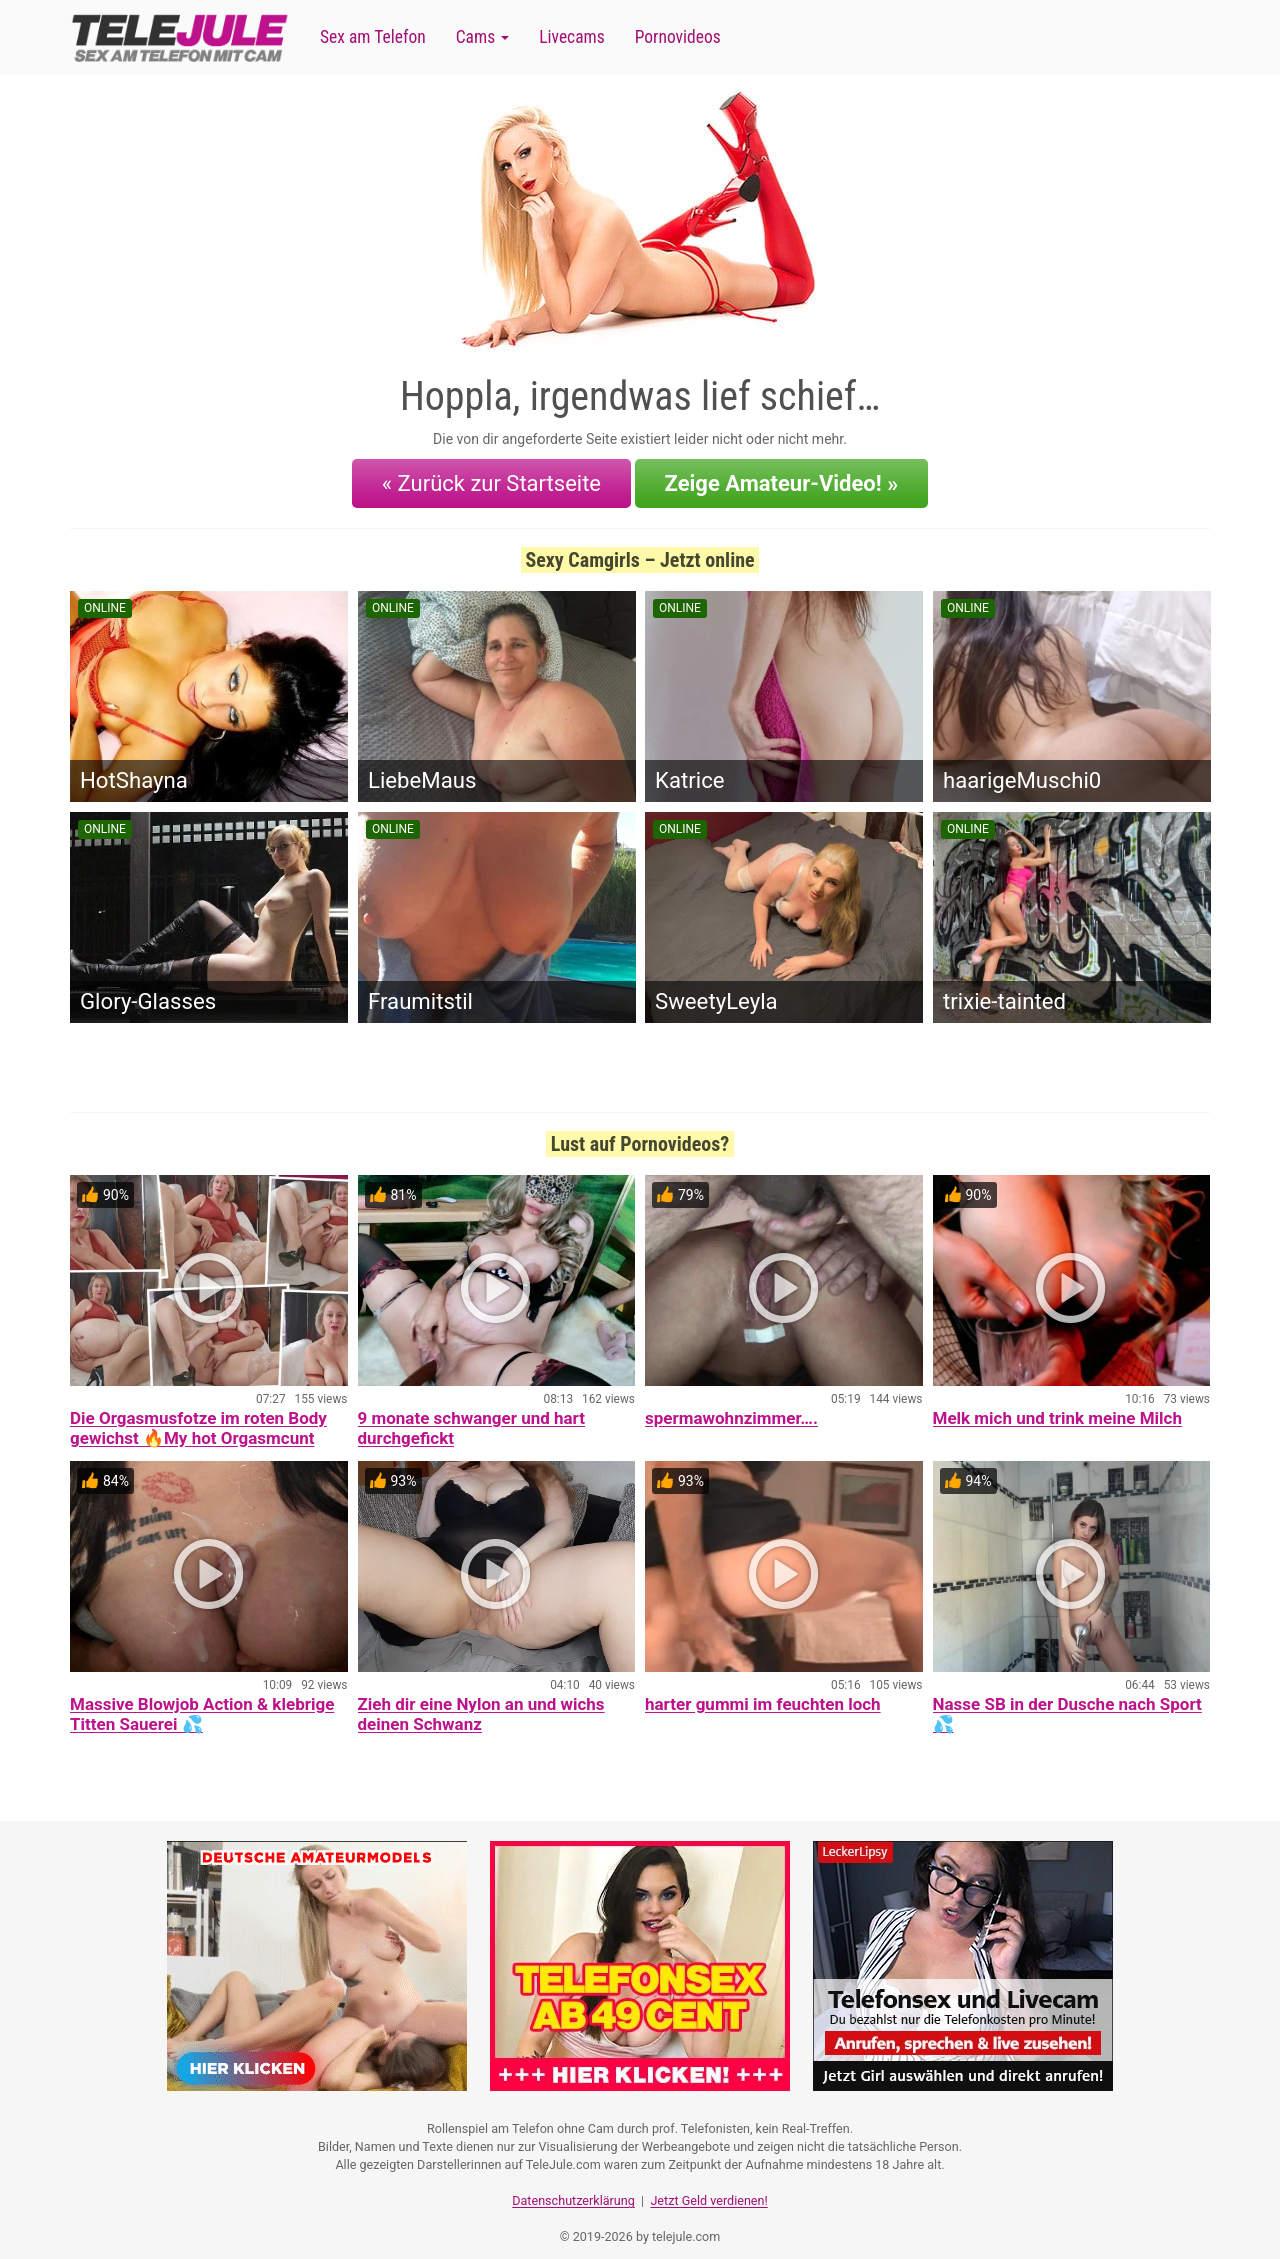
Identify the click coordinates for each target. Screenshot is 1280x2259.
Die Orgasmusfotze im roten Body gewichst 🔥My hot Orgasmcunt (198, 1418)
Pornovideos (678, 37)
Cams (482, 37)
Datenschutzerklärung (573, 2184)
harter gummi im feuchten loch (763, 1694)
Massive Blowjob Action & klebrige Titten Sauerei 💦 (202, 1704)
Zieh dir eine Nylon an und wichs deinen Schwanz (481, 1704)
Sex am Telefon (373, 37)
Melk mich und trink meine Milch (1057, 1408)
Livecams (572, 37)
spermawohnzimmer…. (731, 1408)
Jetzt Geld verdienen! (708, 2184)
